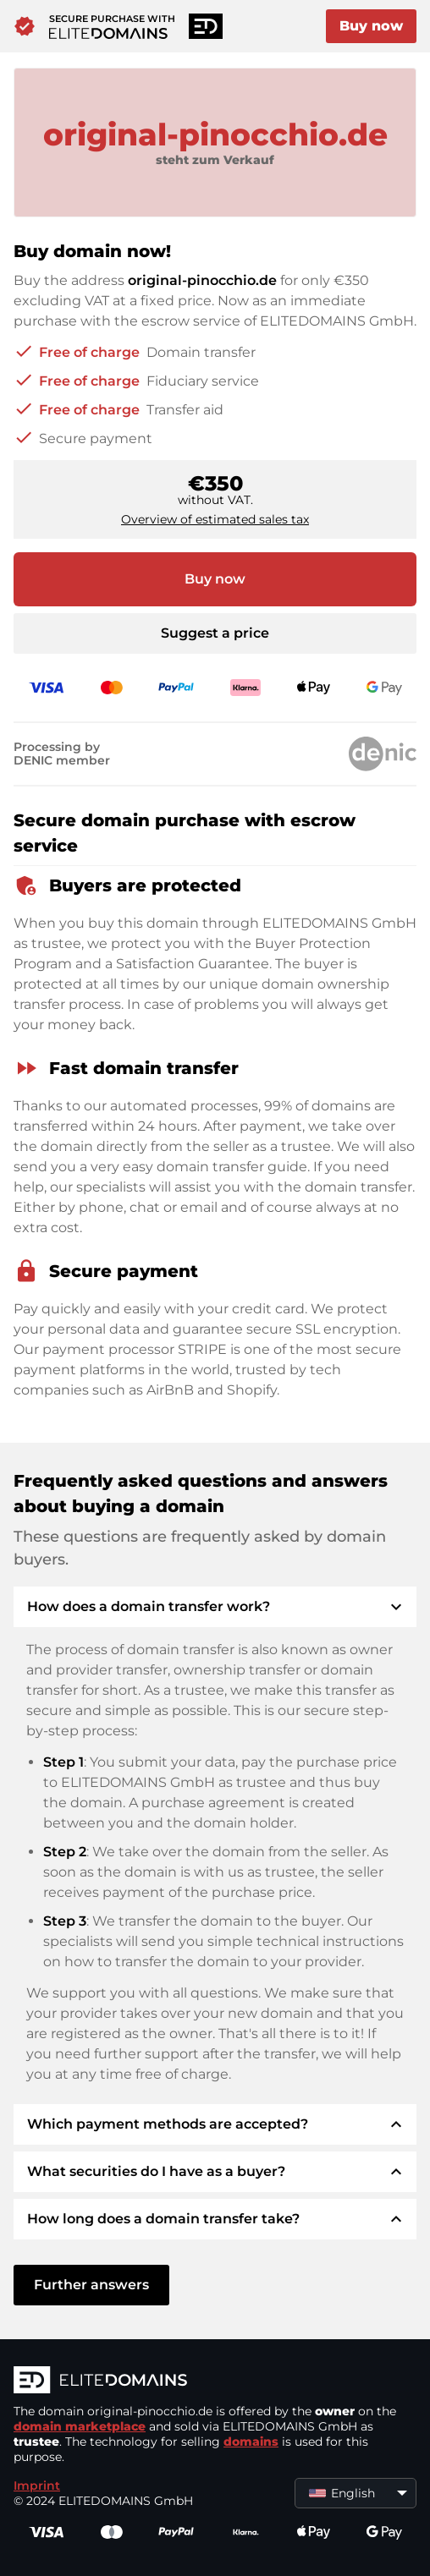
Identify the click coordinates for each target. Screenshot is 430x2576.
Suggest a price (215, 633)
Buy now (371, 26)
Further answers (91, 2285)
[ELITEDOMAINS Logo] (215, 2381)
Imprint (37, 2485)
